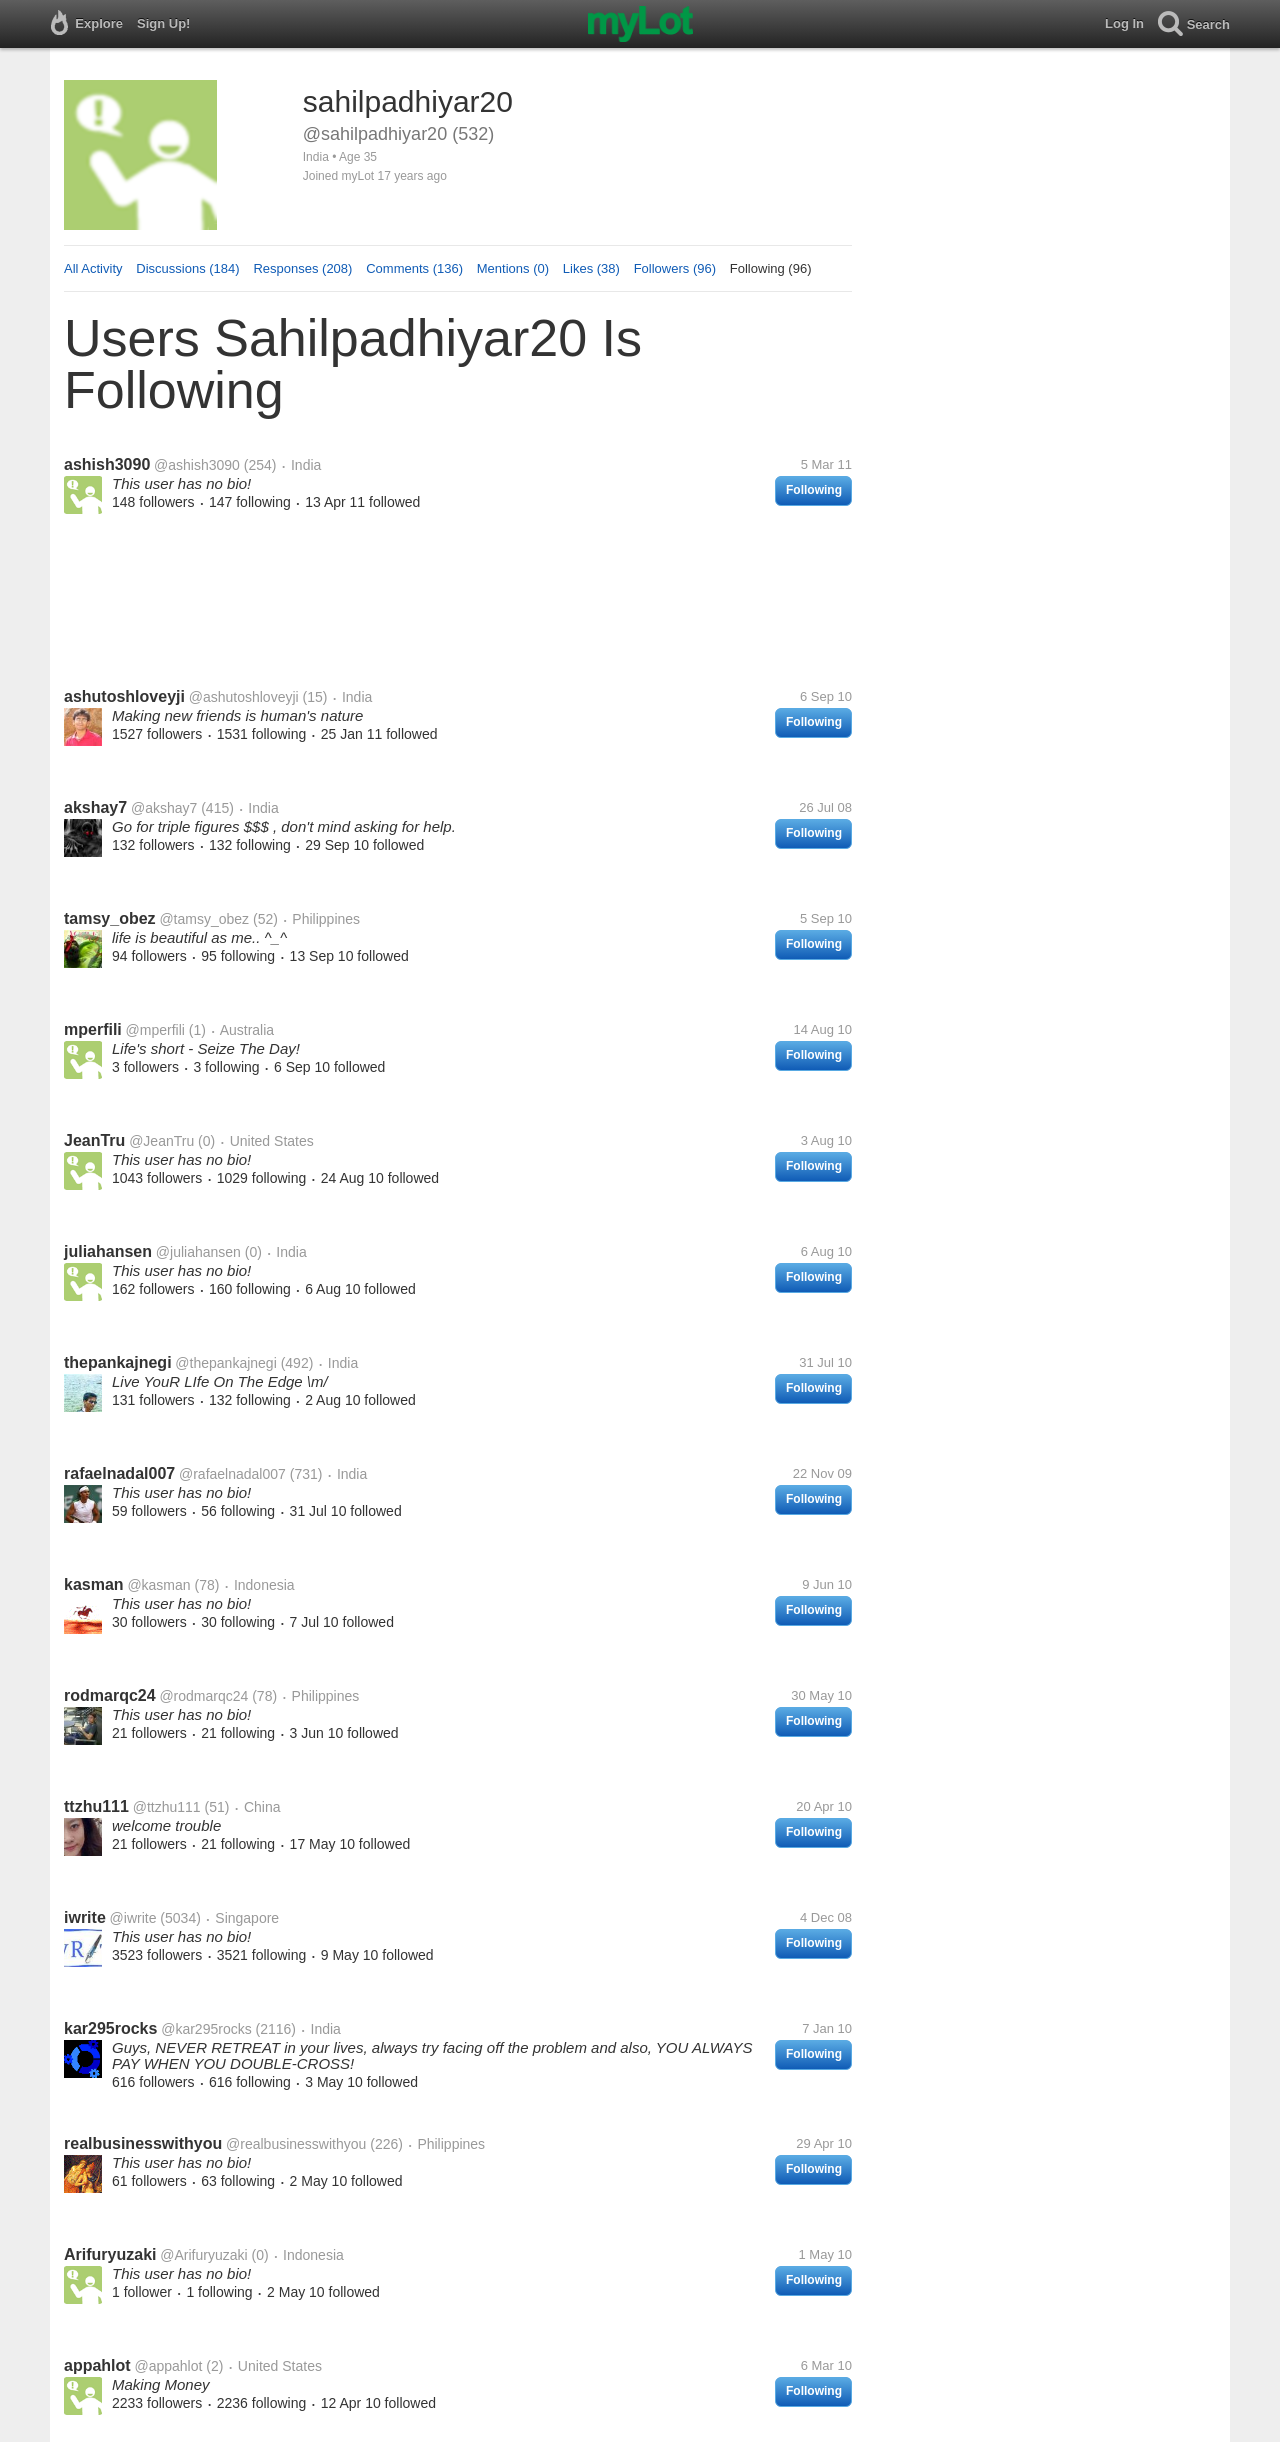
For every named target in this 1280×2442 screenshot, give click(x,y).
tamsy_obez (110, 918)
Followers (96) (675, 268)
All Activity (93, 268)
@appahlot (168, 2366)
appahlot (97, 2365)
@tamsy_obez (204, 919)
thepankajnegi (118, 1362)
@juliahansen (198, 1252)
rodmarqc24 (110, 1695)
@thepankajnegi (225, 1363)
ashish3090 (107, 464)
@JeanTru (161, 1141)
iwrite (85, 1917)
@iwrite (133, 1918)
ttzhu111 (96, 1806)
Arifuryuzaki (110, 2254)
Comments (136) (414, 268)
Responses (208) (302, 268)
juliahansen (108, 1251)
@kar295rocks (206, 2029)
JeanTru (94, 1140)
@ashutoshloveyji (244, 697)
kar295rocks (110, 2028)
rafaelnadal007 (119, 1473)
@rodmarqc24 (203, 1696)
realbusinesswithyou (143, 2143)
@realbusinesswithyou (296, 2144)
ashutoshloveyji (124, 696)
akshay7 (95, 807)
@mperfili (155, 1030)
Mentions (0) (513, 268)
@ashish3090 (197, 465)
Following (814, 490)
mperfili (93, 1029)
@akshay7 (164, 808)
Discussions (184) (187, 268)
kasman (94, 1584)
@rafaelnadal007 (232, 1474)
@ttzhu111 (167, 1807)
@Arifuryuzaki (203, 2255)
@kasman (158, 1585)
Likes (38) (591, 268)
